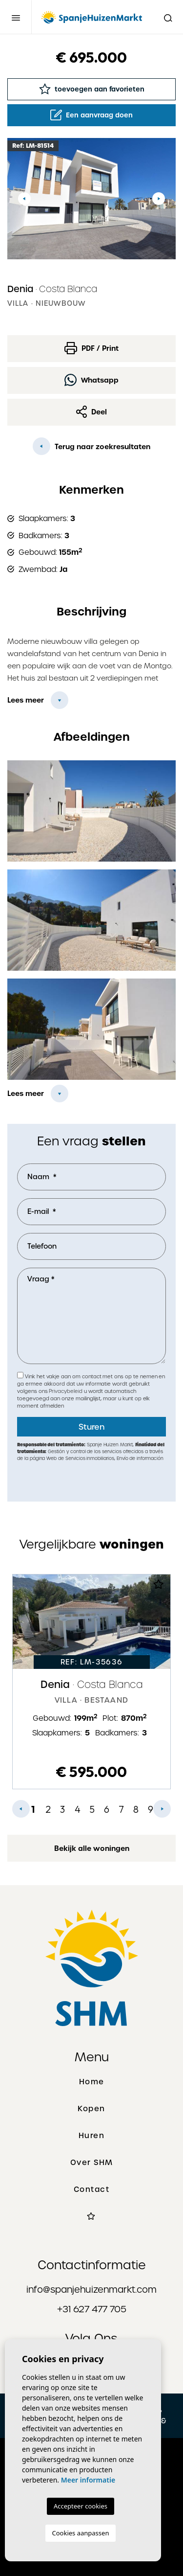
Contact (92, 2189)
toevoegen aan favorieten (91, 88)
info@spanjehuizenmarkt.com (91, 2289)
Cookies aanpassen (80, 2533)
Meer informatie (88, 2480)
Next (158, 198)
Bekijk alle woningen (91, 1848)
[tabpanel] (91, 1682)
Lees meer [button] (25, 1093)
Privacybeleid (66, 1391)
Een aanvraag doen (91, 115)
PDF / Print (91, 348)
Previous (24, 198)
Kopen (91, 2109)
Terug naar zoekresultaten (91, 446)
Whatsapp (91, 380)
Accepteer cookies (80, 2506)
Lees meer (25, 700)
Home (91, 2082)
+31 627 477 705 (91, 2309)
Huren (92, 2136)
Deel (91, 412)
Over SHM (91, 2162)
